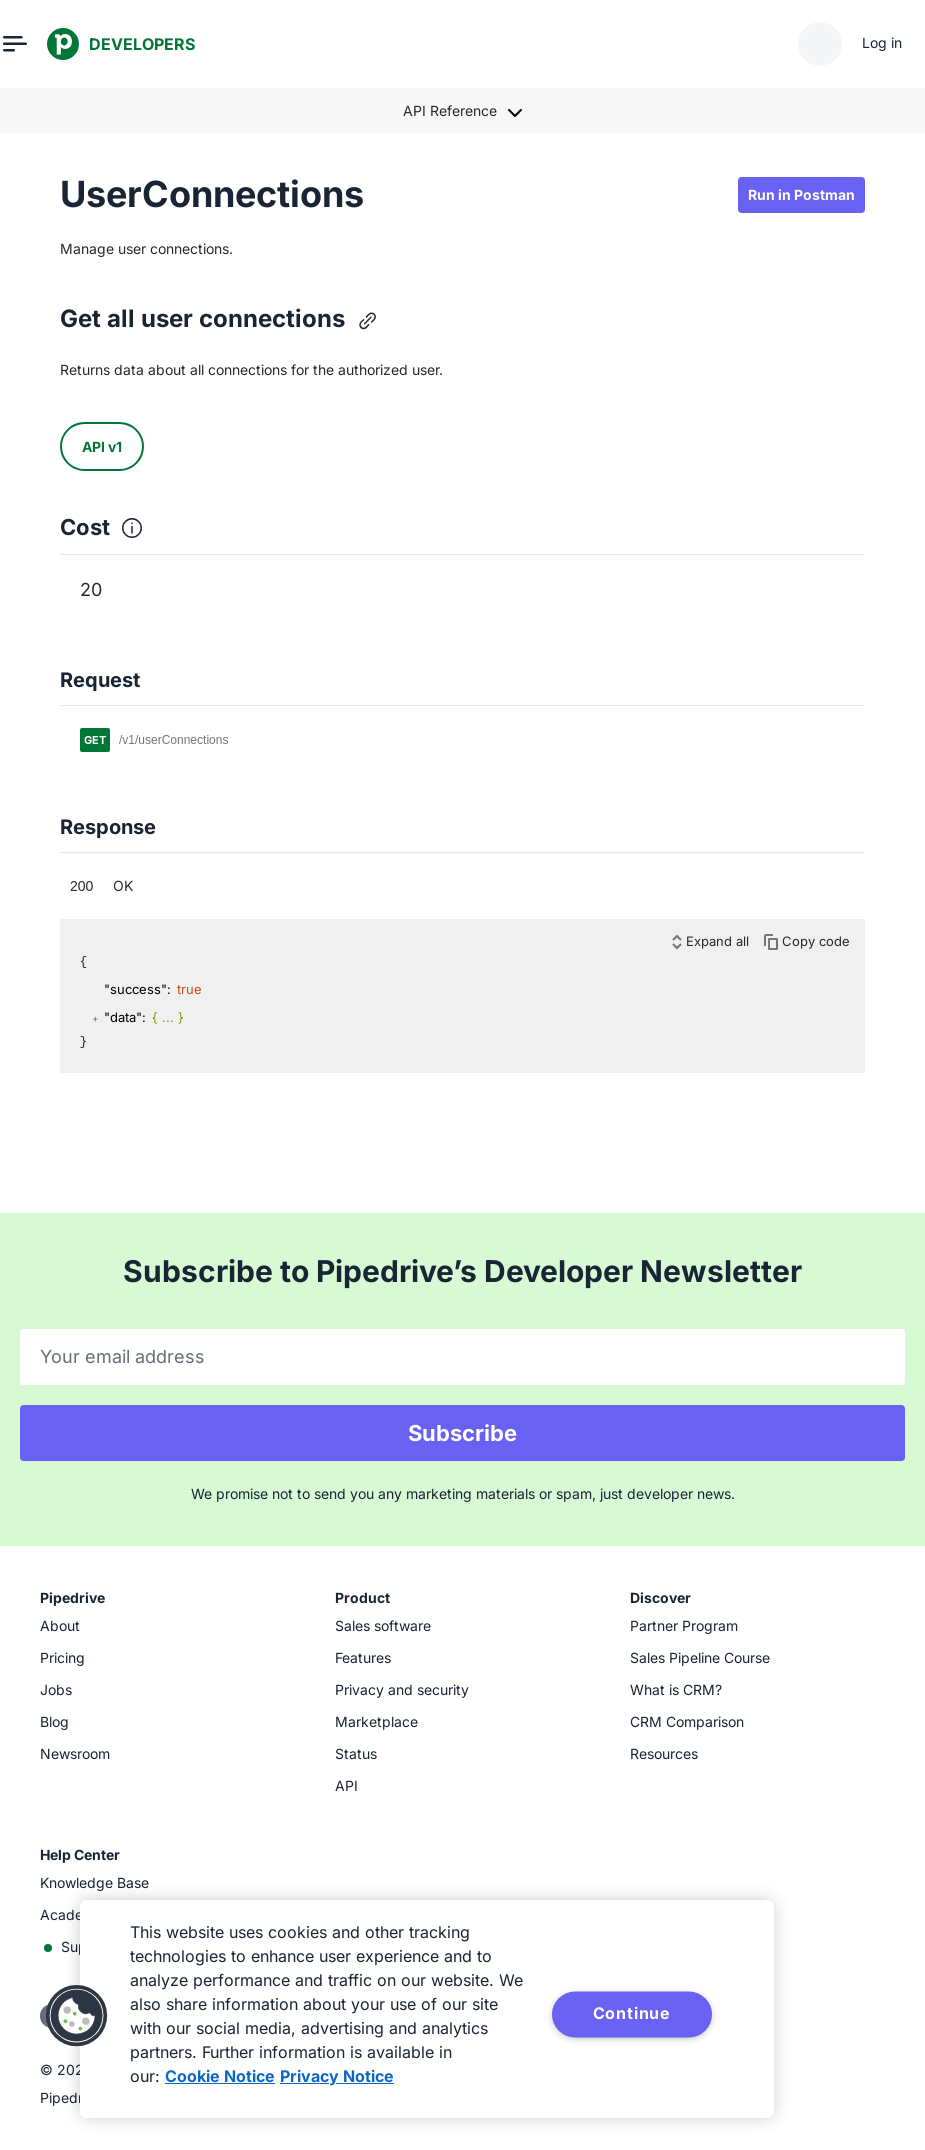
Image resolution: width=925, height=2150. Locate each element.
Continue (632, 2013)
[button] (77, 2016)
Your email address (122, 1356)
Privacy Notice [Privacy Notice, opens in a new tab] (337, 2076)
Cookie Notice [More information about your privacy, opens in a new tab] (220, 2076)
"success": (137, 989)
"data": (125, 1017)
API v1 (102, 446)
